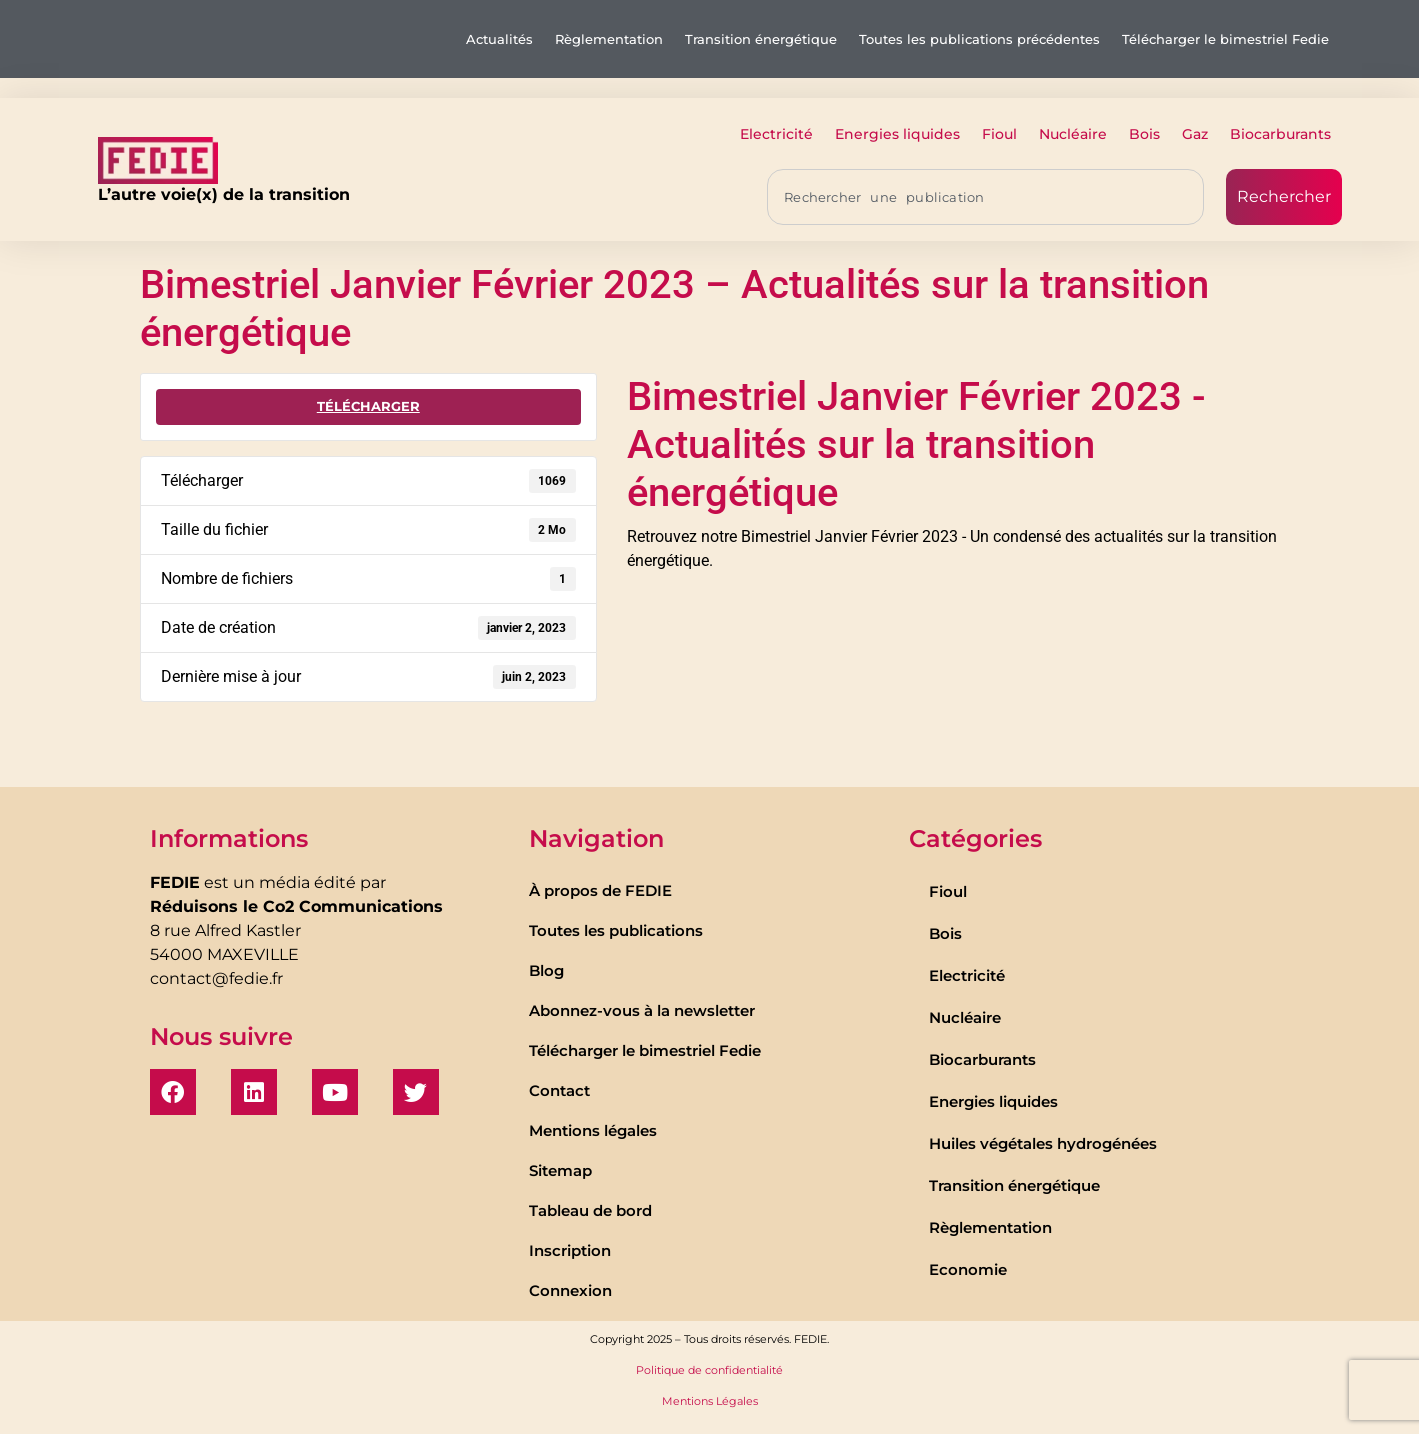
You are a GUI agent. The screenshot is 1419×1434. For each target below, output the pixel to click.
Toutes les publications (616, 930)
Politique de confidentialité (709, 1370)
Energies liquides (897, 134)
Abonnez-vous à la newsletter (642, 1010)
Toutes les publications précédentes (979, 39)
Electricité (776, 134)
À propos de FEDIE (600, 890)
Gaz (1195, 134)
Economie (968, 1269)
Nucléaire (1073, 134)
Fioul (999, 134)
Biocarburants (1280, 134)
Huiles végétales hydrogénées (1043, 1143)
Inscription (570, 1250)
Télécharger (368, 406)
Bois (1144, 134)
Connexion (570, 1290)
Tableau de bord (590, 1210)
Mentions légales (593, 1130)
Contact (559, 1090)
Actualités (499, 39)
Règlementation (609, 39)
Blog (546, 970)
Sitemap (560, 1170)
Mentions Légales (710, 1401)
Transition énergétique (761, 39)
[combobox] (985, 197)
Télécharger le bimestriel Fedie (1225, 39)
